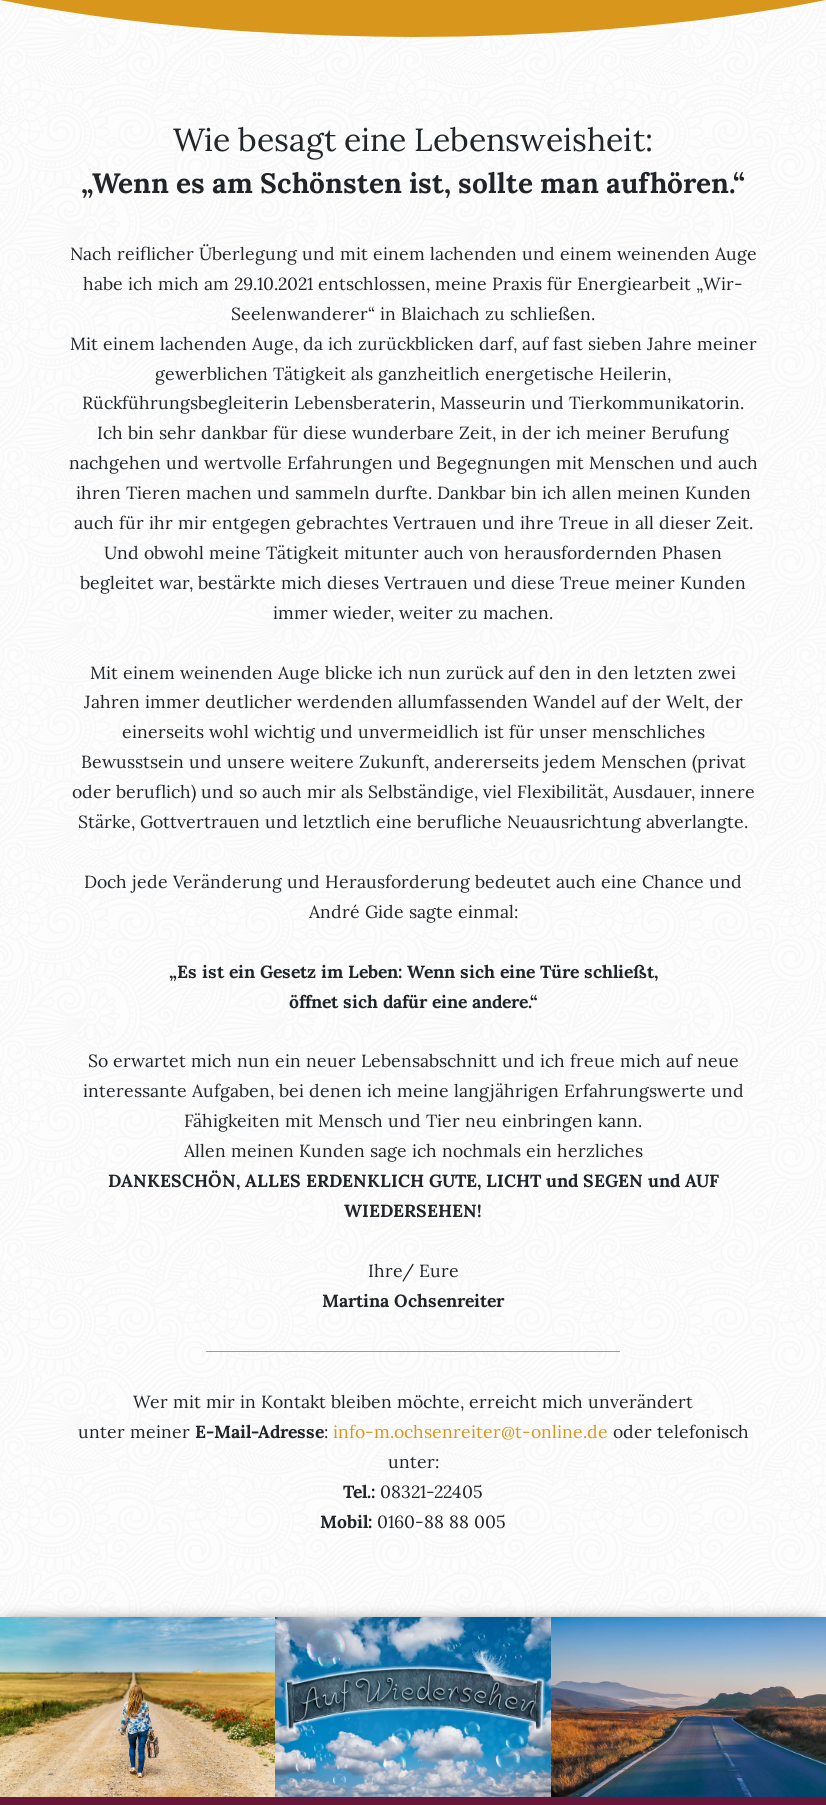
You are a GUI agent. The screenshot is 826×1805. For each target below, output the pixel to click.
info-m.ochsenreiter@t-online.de (470, 1431)
